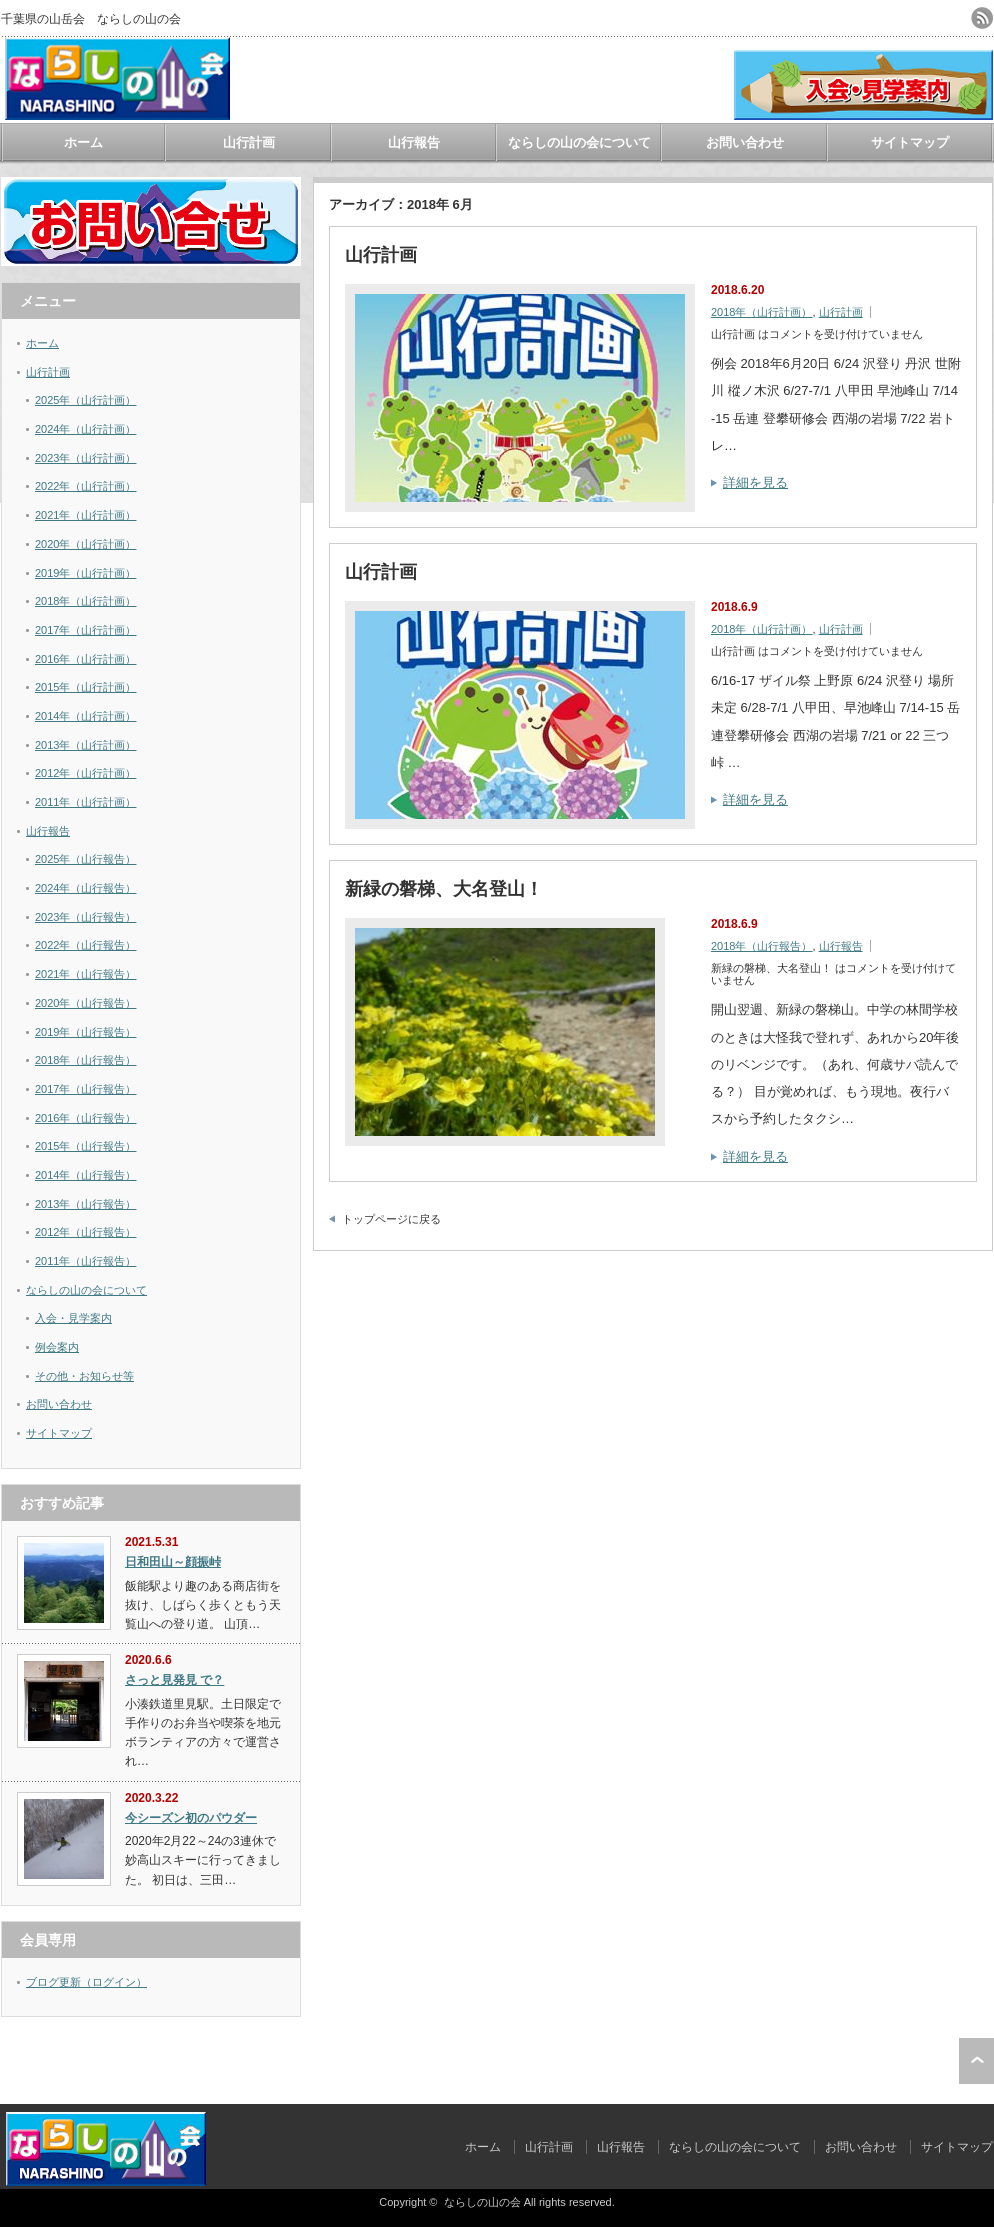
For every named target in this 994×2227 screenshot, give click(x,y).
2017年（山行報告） (85, 1089)
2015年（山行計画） (85, 687)
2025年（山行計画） (85, 400)
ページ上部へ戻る (976, 2061)
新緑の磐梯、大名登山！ (444, 889)
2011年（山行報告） (85, 1261)
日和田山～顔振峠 (173, 1562)
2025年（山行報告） (85, 859)
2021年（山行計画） (85, 515)
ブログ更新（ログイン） (86, 1982)
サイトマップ (910, 142)
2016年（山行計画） (85, 659)
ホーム (83, 142)
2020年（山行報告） (85, 1003)
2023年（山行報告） (85, 917)
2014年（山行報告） (85, 1175)
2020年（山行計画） (85, 544)
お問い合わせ (745, 142)
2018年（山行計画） (761, 312)
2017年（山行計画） (85, 630)
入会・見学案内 (73, 1318)
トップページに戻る (391, 1219)
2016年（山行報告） (85, 1118)
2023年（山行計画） (85, 458)
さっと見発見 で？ (174, 1680)
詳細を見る (755, 482)
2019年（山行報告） (85, 1032)
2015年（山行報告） (85, 1146)
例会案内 (57, 1347)
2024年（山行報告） (85, 888)
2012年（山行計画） (85, 773)
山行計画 (249, 142)
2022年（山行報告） (85, 945)
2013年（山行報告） (85, 1204)
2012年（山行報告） (85, 1232)
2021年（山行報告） (85, 974)
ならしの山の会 (482, 2202)
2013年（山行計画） (85, 745)
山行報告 (414, 142)
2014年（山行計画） (85, 716)
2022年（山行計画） (85, 486)
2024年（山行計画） (85, 429)
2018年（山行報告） (761, 946)
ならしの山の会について (579, 142)
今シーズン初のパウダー (191, 1818)
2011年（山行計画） (85, 802)
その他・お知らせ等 (84, 1376)
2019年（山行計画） (85, 573)
